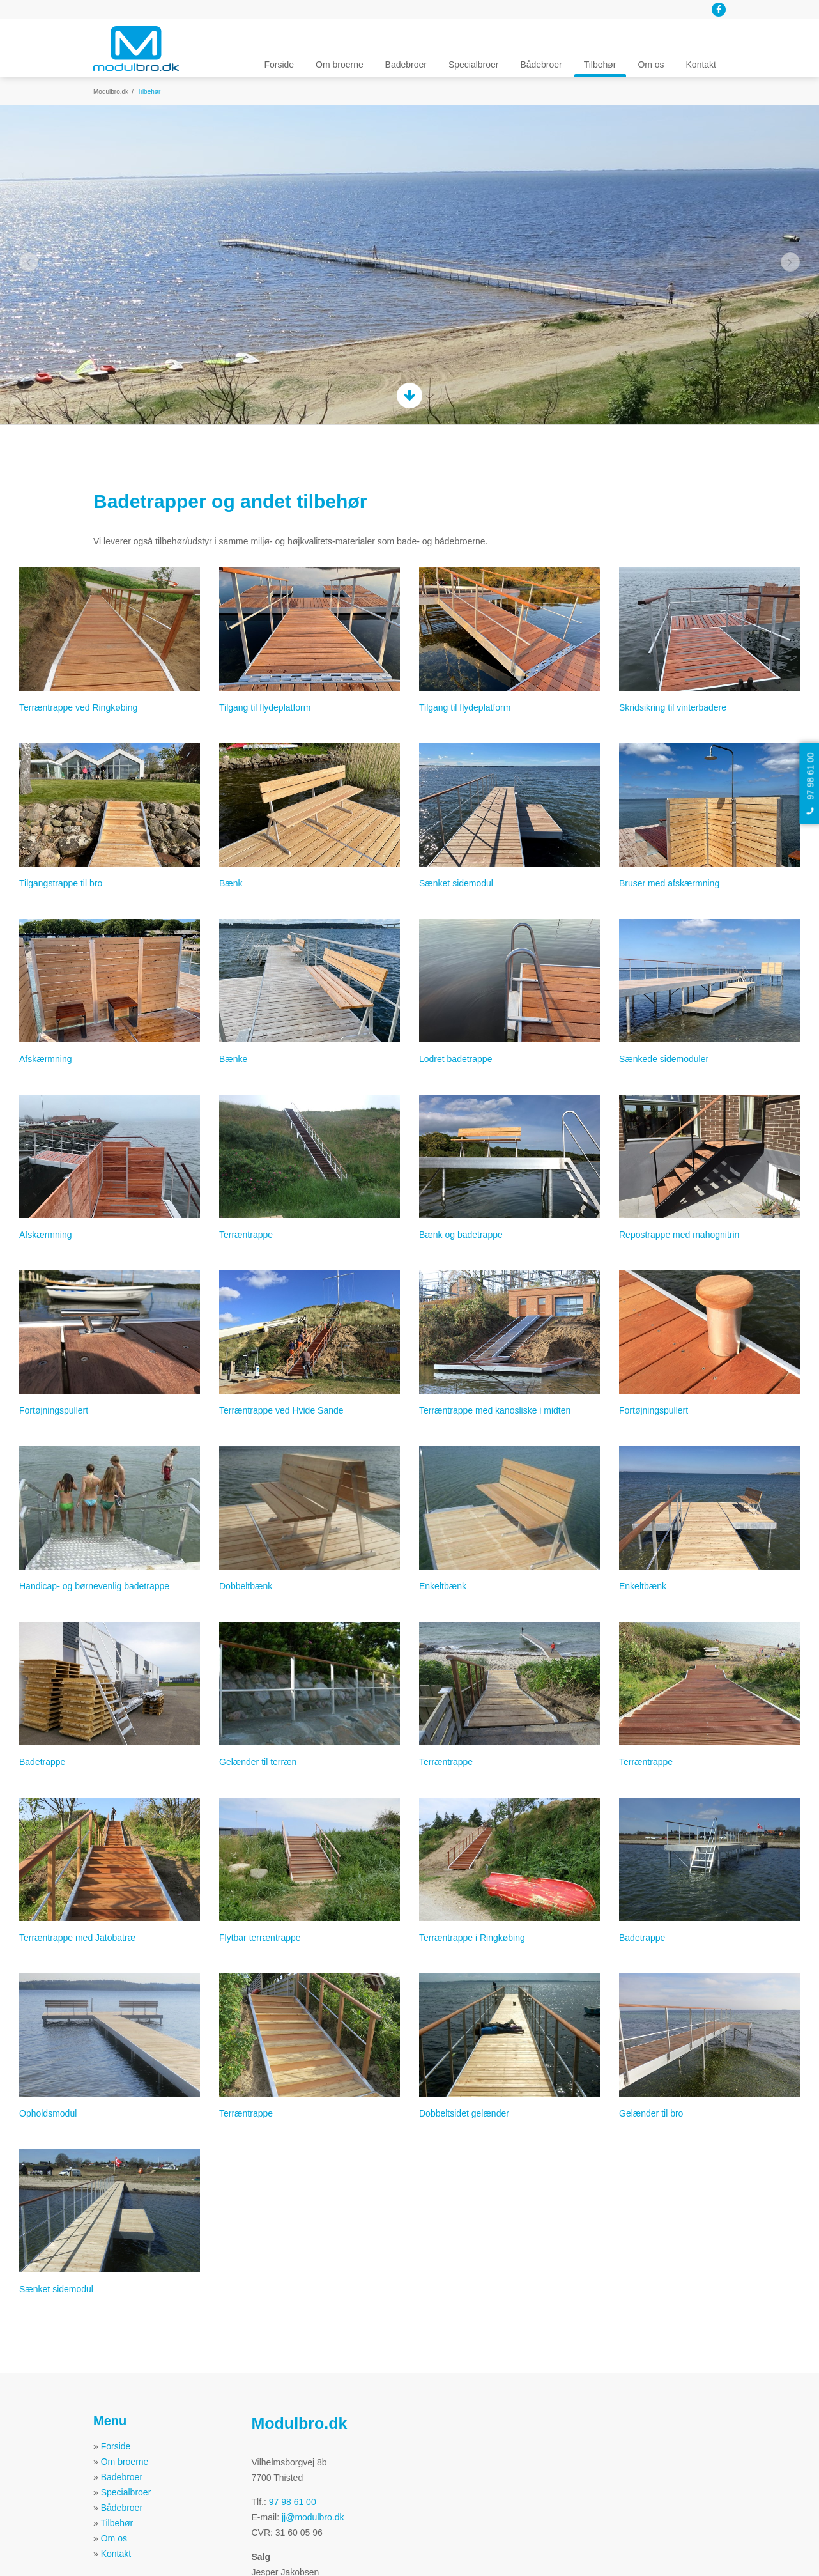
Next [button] (790, 262)
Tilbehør (600, 64)
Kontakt (701, 64)
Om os (651, 64)
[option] (409, 265)
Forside (279, 64)
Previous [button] (29, 262)
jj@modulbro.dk (313, 2517)
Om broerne (340, 64)
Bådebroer (541, 64)
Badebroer (406, 64)
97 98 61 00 (292, 2502)
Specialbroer (473, 64)
